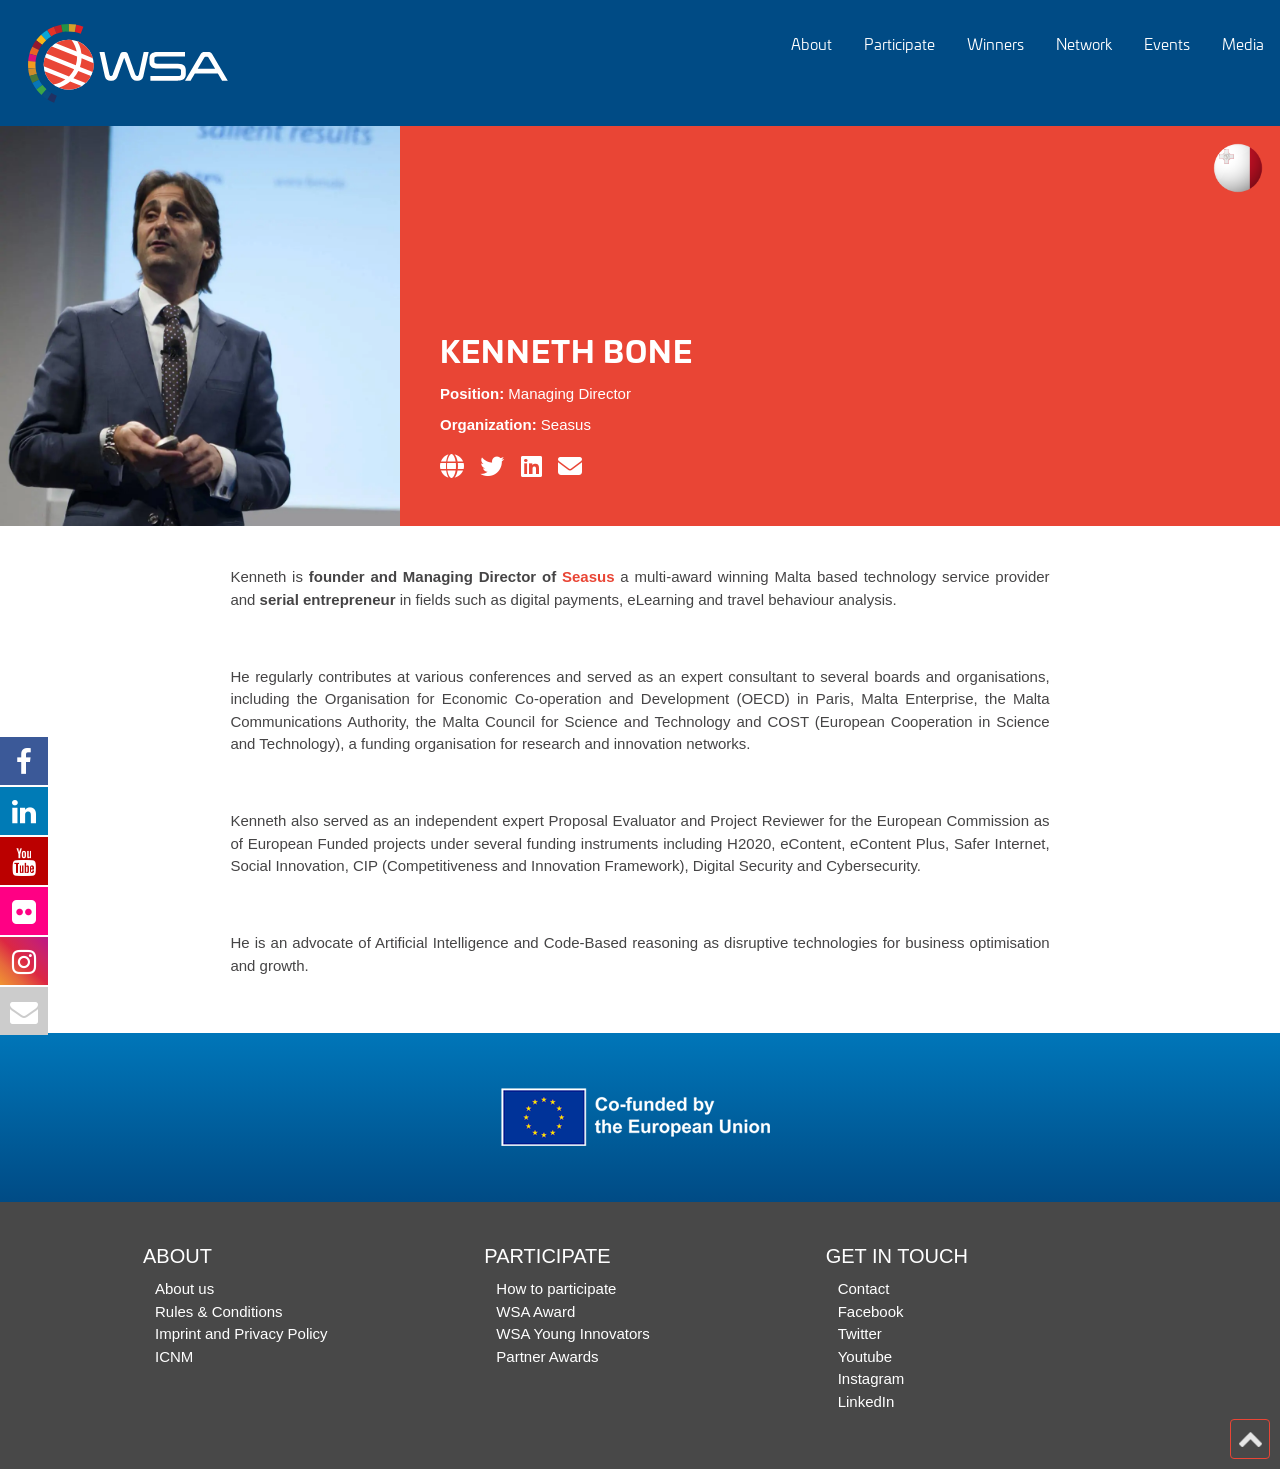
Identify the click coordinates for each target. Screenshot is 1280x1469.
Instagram (871, 1378)
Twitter (860, 1333)
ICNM (174, 1356)
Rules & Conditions (219, 1311)
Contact (864, 1288)
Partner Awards (547, 1356)
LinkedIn (866, 1401)
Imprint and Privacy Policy (241, 1333)
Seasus (588, 576)
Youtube (865, 1356)
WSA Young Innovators (572, 1333)
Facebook (871, 1311)
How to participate (556, 1288)
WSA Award (535, 1311)
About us (184, 1288)
